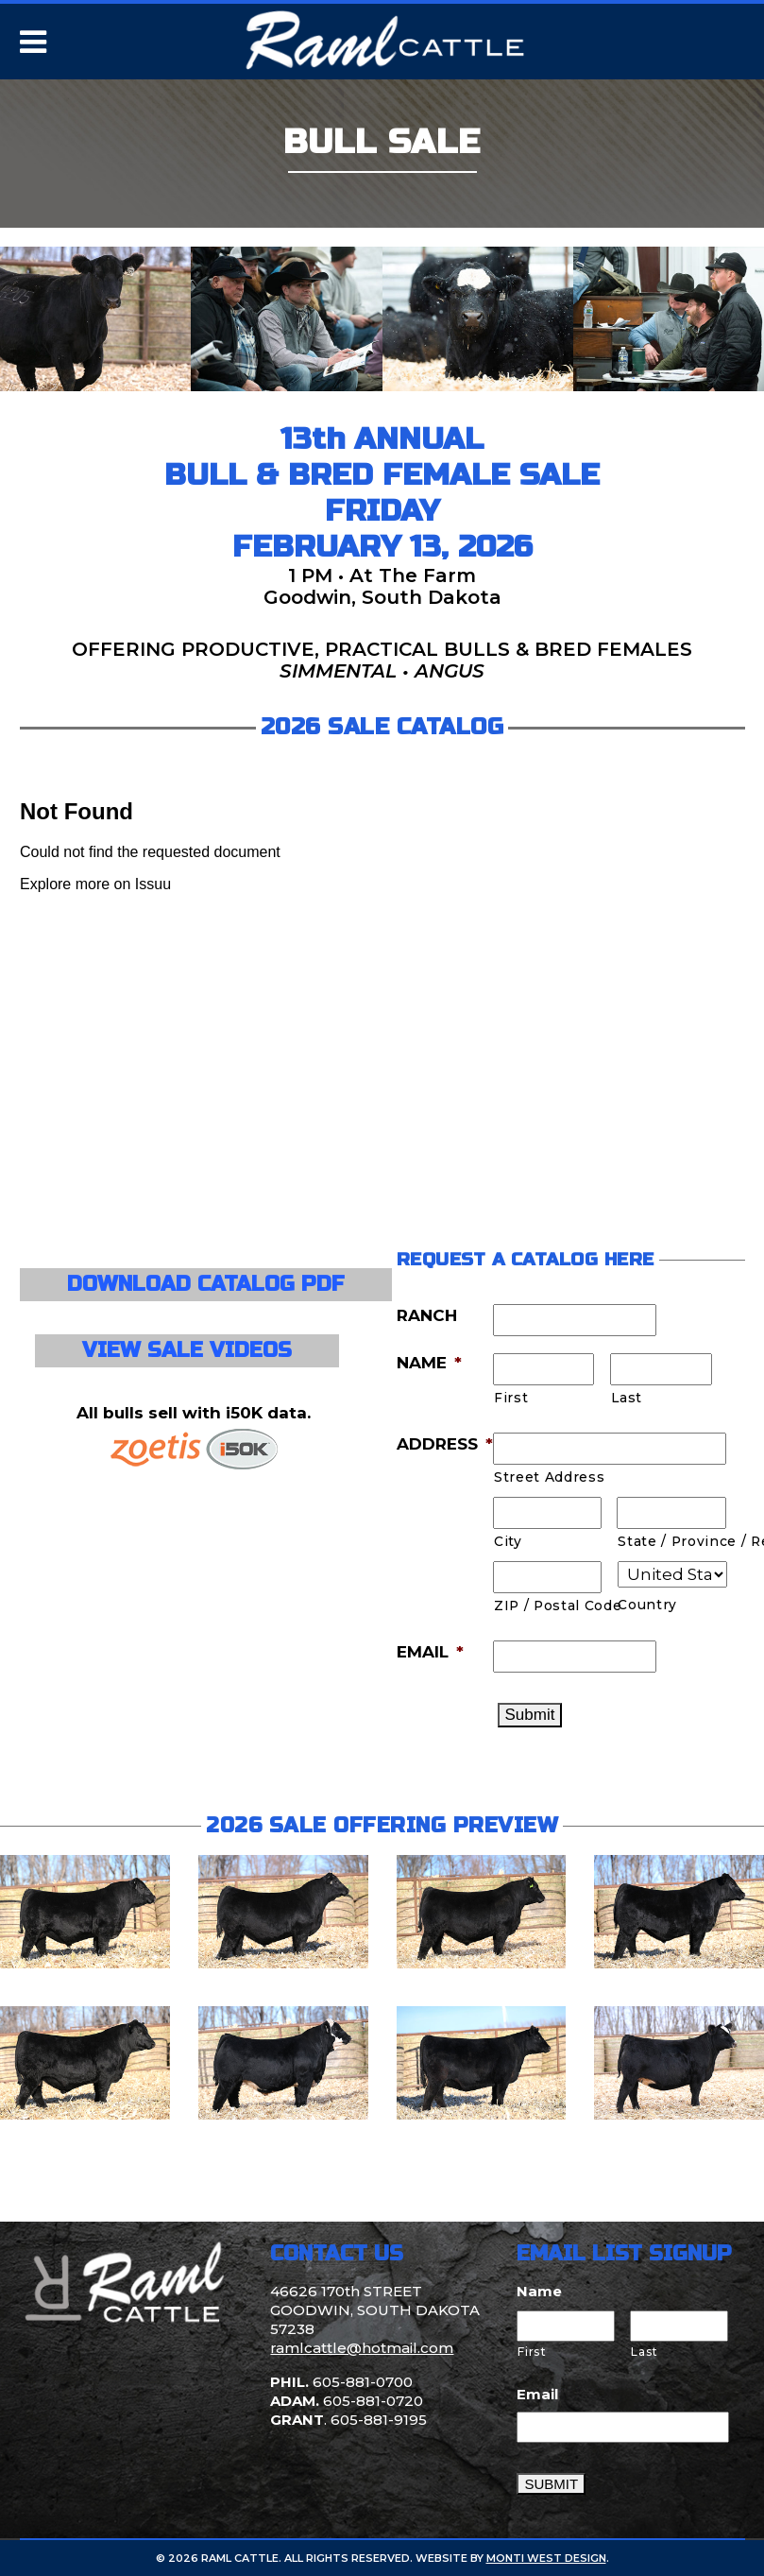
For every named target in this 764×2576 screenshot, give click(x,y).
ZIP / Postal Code (548, 1605)
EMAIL (430, 1651)
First (511, 1397)
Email (537, 2394)
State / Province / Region (672, 1541)
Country (647, 1604)
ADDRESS (445, 1443)
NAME (429, 1362)
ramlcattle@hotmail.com (361, 2348)
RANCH (427, 1315)
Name (539, 2291)
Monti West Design (546, 2558)
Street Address (549, 1477)
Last (626, 1397)
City (508, 1541)
